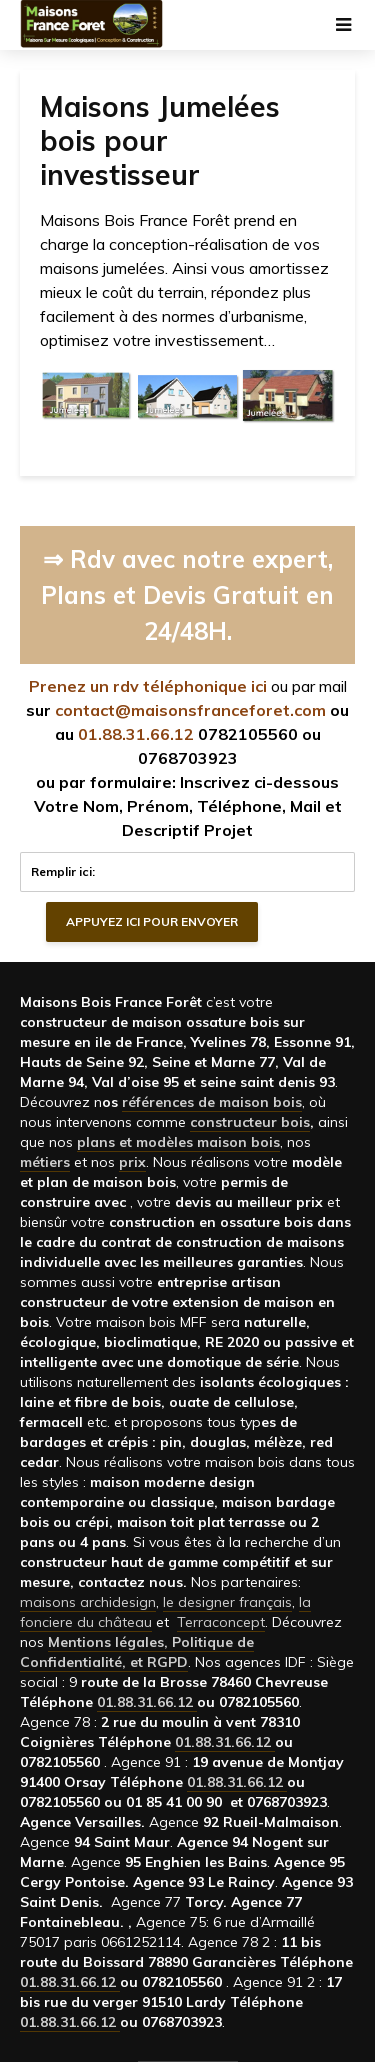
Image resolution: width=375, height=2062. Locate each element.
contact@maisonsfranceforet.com (190, 710)
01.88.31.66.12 (136, 734)
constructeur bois (250, 1122)
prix (132, 1162)
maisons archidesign (88, 1602)
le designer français (227, 1602)
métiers (45, 1162)
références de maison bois (212, 1102)
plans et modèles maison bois (178, 1142)
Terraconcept (221, 1622)
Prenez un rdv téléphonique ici (148, 686)
